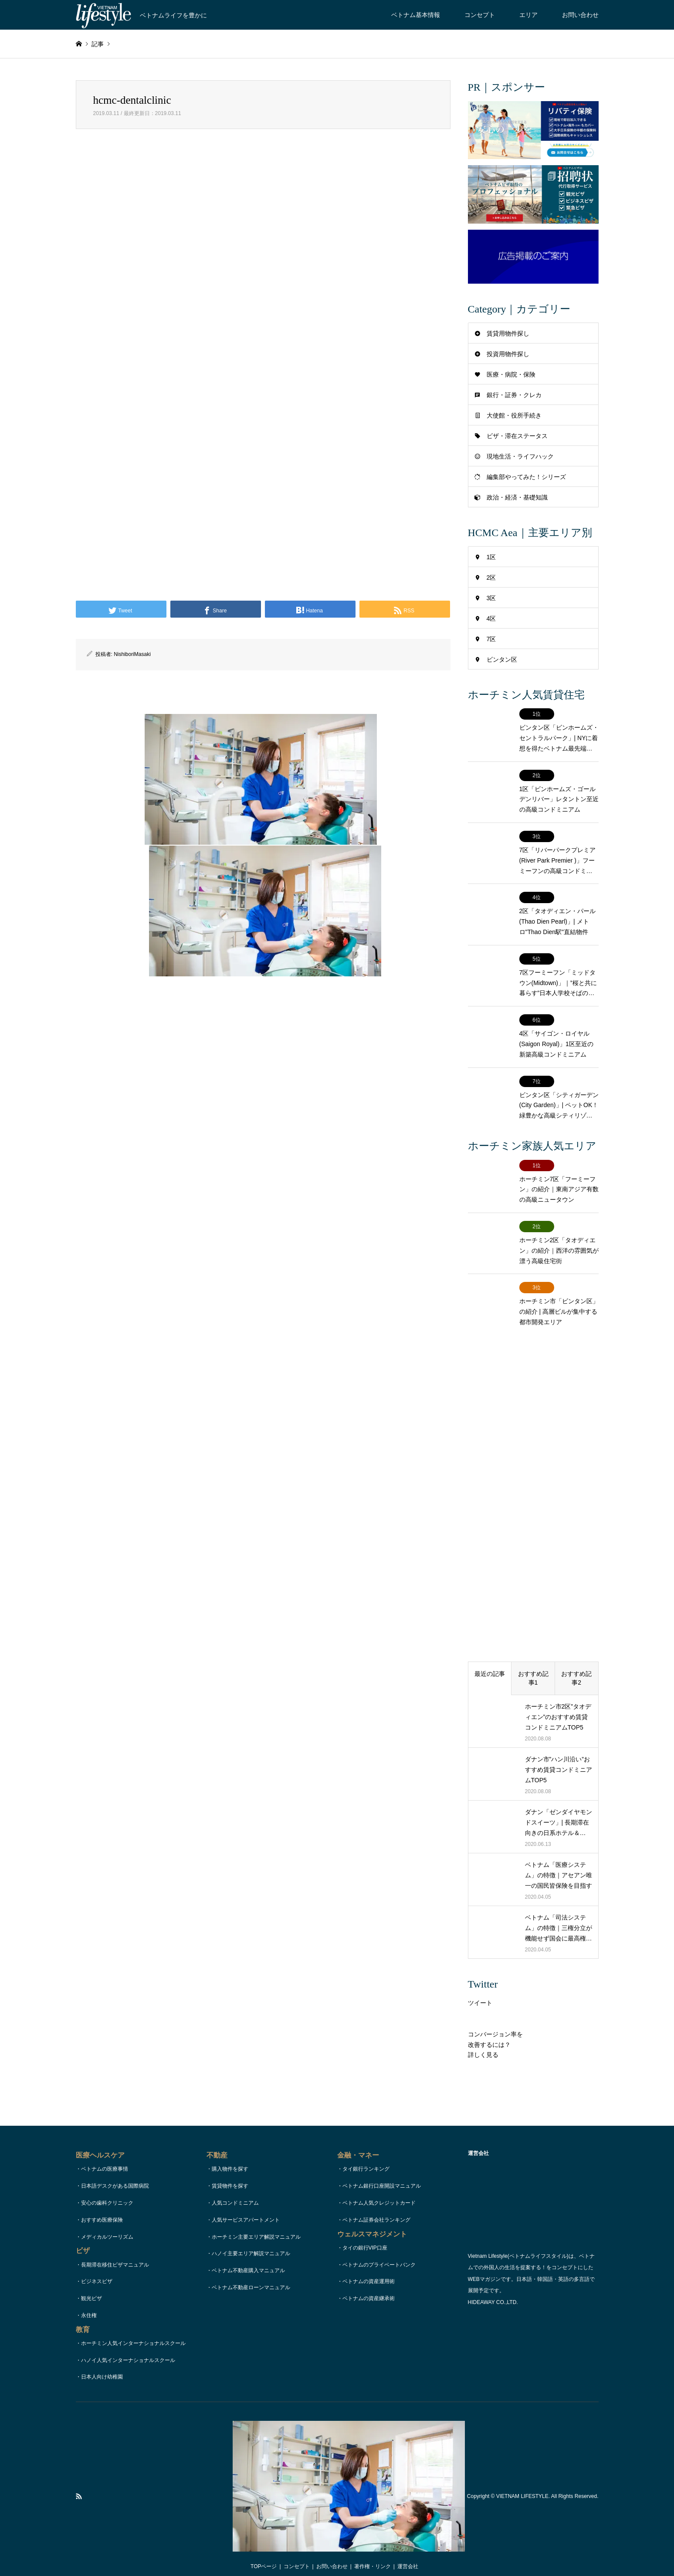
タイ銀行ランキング (365, 2154)
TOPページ (264, 2552)
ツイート (480, 1988)
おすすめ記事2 (576, 1663)
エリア (528, 14)
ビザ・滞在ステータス (517, 435)
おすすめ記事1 (533, 1663)
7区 (491, 639)
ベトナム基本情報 (415, 14)
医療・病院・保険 (511, 374)
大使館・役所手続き (514, 415)
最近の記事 (489, 1658)
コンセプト (479, 14)
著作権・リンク (372, 2552)
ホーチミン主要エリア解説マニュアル (256, 2222)
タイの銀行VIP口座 (364, 2233)
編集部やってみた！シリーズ (526, 476)
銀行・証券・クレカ (514, 394)
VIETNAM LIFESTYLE (522, 2481)
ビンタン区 (502, 659)
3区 (491, 598)
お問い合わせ (580, 14)
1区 (491, 557)
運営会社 (407, 2552)
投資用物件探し (508, 353)
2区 (491, 577)
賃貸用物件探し (508, 333)
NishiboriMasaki (132, 654)
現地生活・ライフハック (520, 456)
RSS (79, 2481)
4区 (491, 618)
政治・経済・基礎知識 (517, 497)
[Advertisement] (263, 240)
